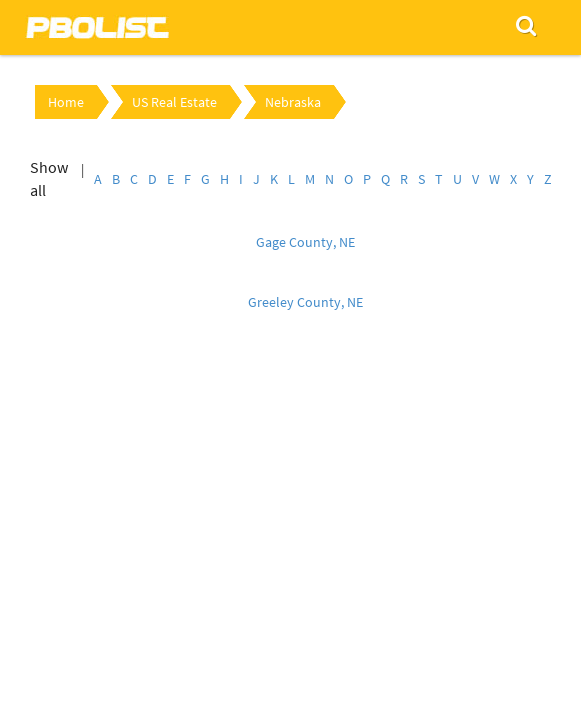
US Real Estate (174, 102)
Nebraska (293, 102)
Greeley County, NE (305, 302)
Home (66, 102)
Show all (49, 178)
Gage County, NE (305, 242)
